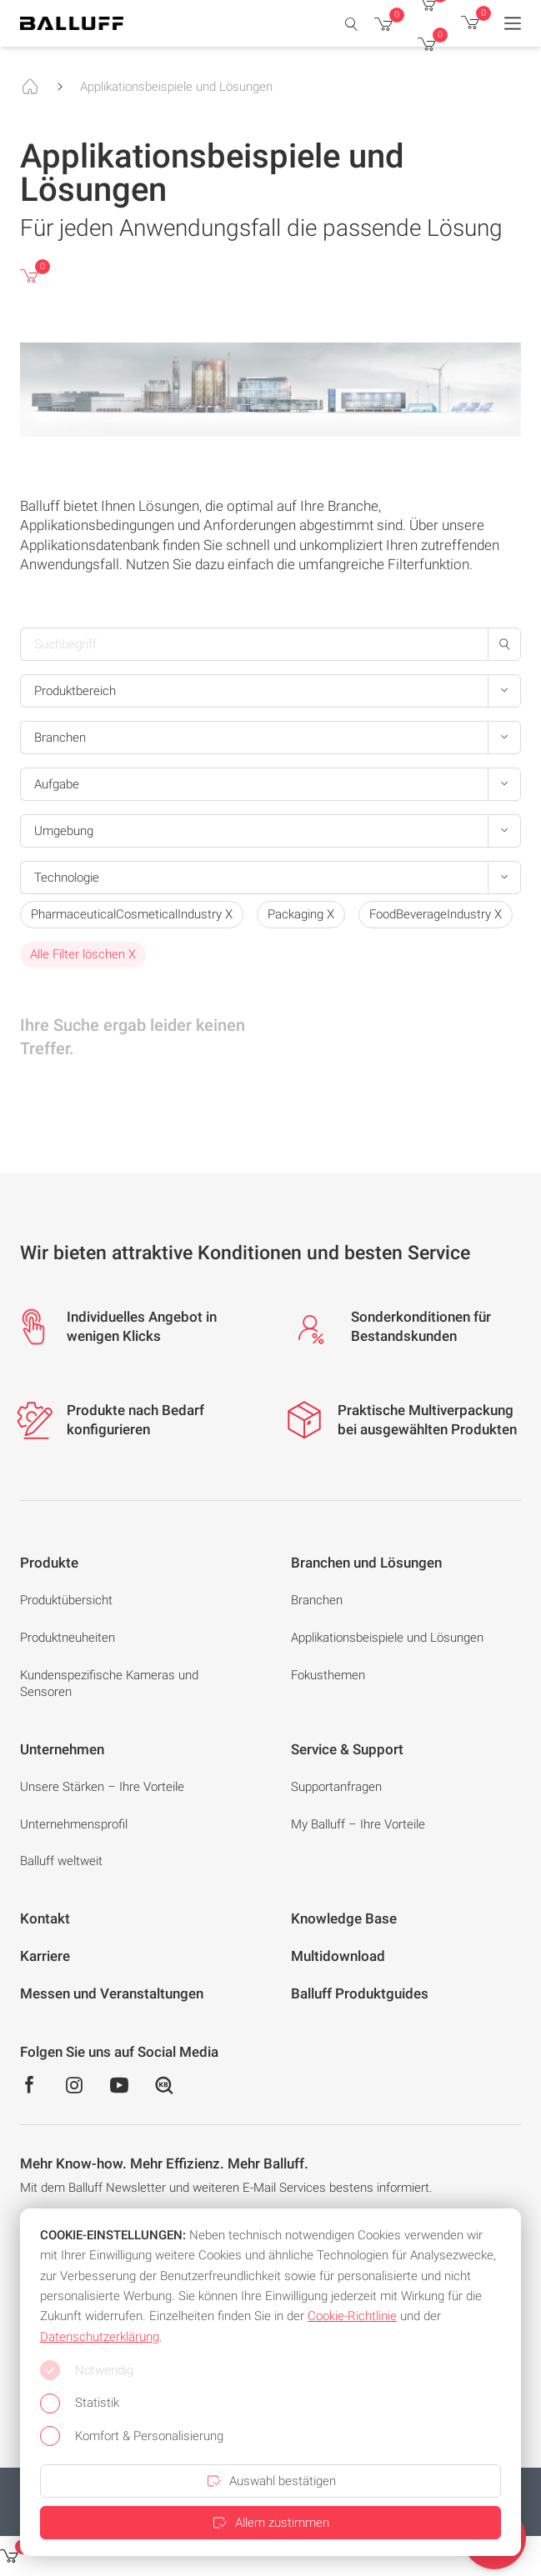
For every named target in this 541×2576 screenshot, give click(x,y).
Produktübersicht (66, 1600)
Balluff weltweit (61, 1860)
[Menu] (512, 23)
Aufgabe (56, 784)
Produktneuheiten (67, 1637)
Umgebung (63, 830)
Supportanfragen (336, 1786)
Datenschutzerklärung (99, 2336)
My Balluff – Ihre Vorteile (358, 1824)
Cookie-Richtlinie (352, 2315)
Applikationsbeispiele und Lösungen (176, 86)
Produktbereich (75, 690)
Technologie (66, 877)
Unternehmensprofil (74, 1824)
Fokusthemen (328, 1675)
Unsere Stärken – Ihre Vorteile (102, 1786)
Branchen (60, 737)
